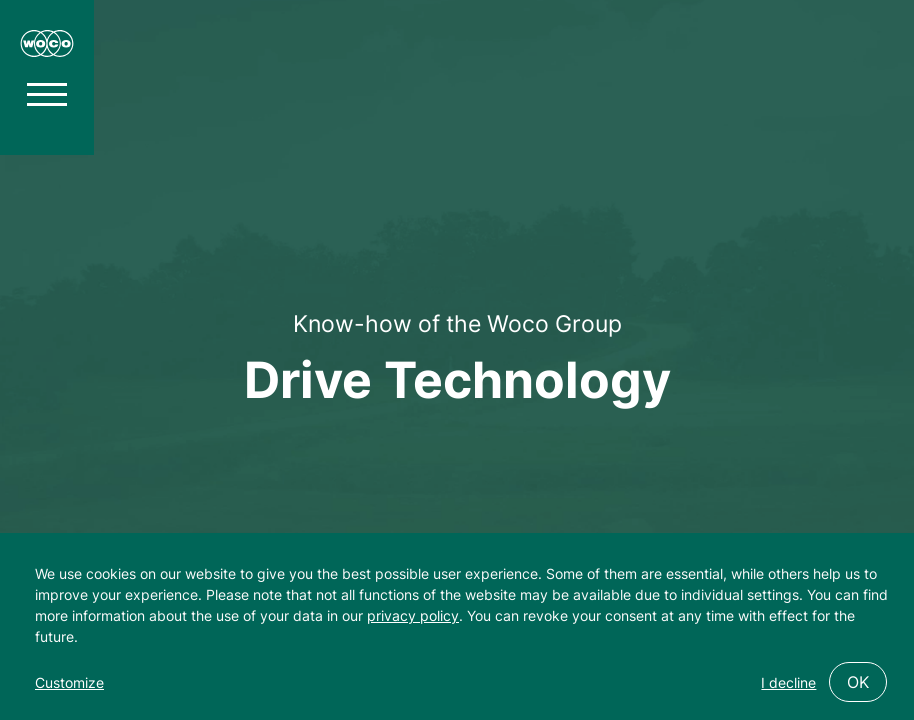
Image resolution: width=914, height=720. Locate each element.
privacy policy (413, 615)
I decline (788, 682)
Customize (69, 682)
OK (858, 682)
